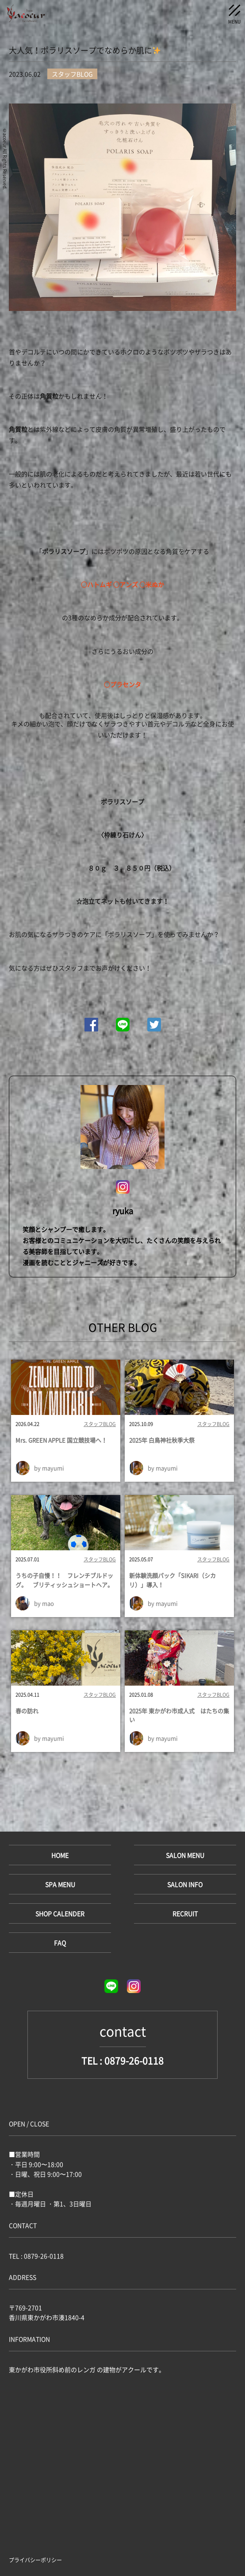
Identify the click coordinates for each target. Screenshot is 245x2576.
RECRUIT (185, 1913)
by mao (44, 1603)
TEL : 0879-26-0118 (122, 2060)
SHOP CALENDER (59, 1913)
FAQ (60, 1942)
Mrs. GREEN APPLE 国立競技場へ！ (61, 1440)
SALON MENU (185, 1855)
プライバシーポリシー (35, 2560)
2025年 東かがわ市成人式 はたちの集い (179, 1715)
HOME (60, 1855)
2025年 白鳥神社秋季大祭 (162, 1440)
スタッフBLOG (100, 1424)
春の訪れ (26, 1710)
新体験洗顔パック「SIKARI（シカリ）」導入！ (172, 1580)
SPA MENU (60, 1884)
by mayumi (49, 1468)
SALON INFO (185, 1884)
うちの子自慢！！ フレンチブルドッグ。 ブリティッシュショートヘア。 (64, 1580)
